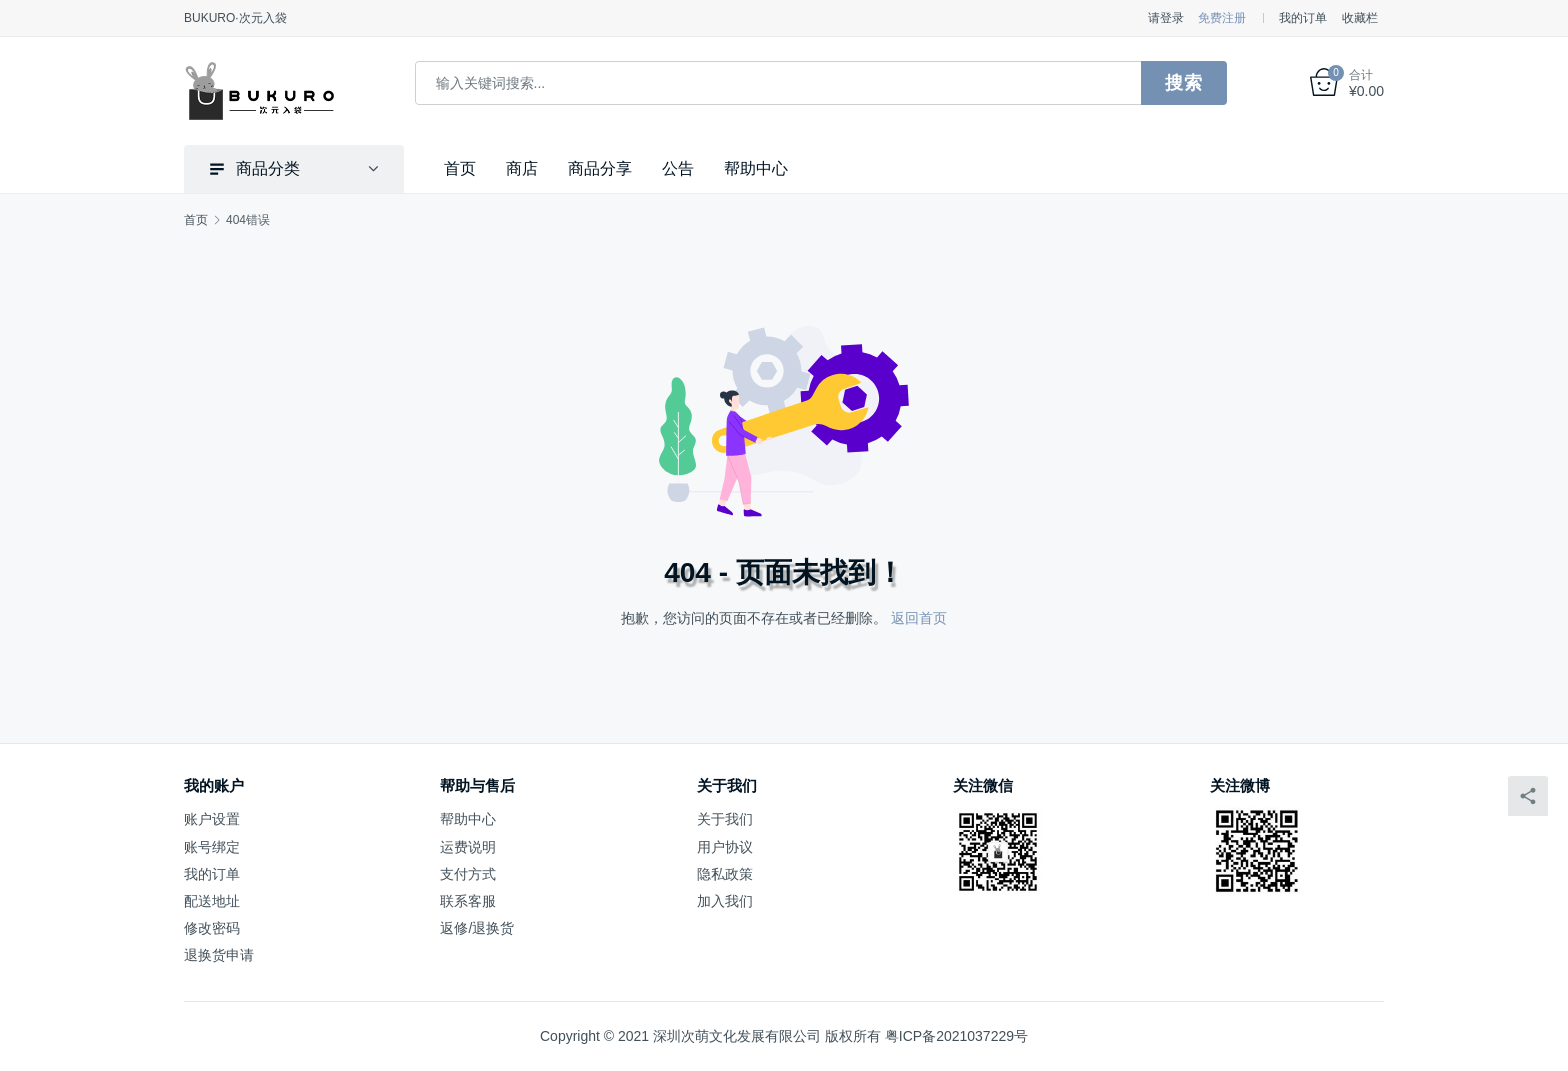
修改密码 (212, 928)
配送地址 (212, 901)
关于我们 (725, 819)
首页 (460, 168)
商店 (522, 168)
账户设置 (212, 819)
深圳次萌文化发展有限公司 (737, 1036)
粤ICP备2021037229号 (956, 1036)
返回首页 (919, 618)
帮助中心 (756, 168)
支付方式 (468, 874)
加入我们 (725, 901)
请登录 (1166, 18)
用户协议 (725, 847)
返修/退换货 (477, 928)
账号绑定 (212, 847)
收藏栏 (1360, 18)
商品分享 (600, 168)
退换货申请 (219, 955)
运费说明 (468, 847)
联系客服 (468, 901)
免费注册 (1222, 18)
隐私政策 (725, 874)
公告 (678, 168)
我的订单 (1303, 18)
